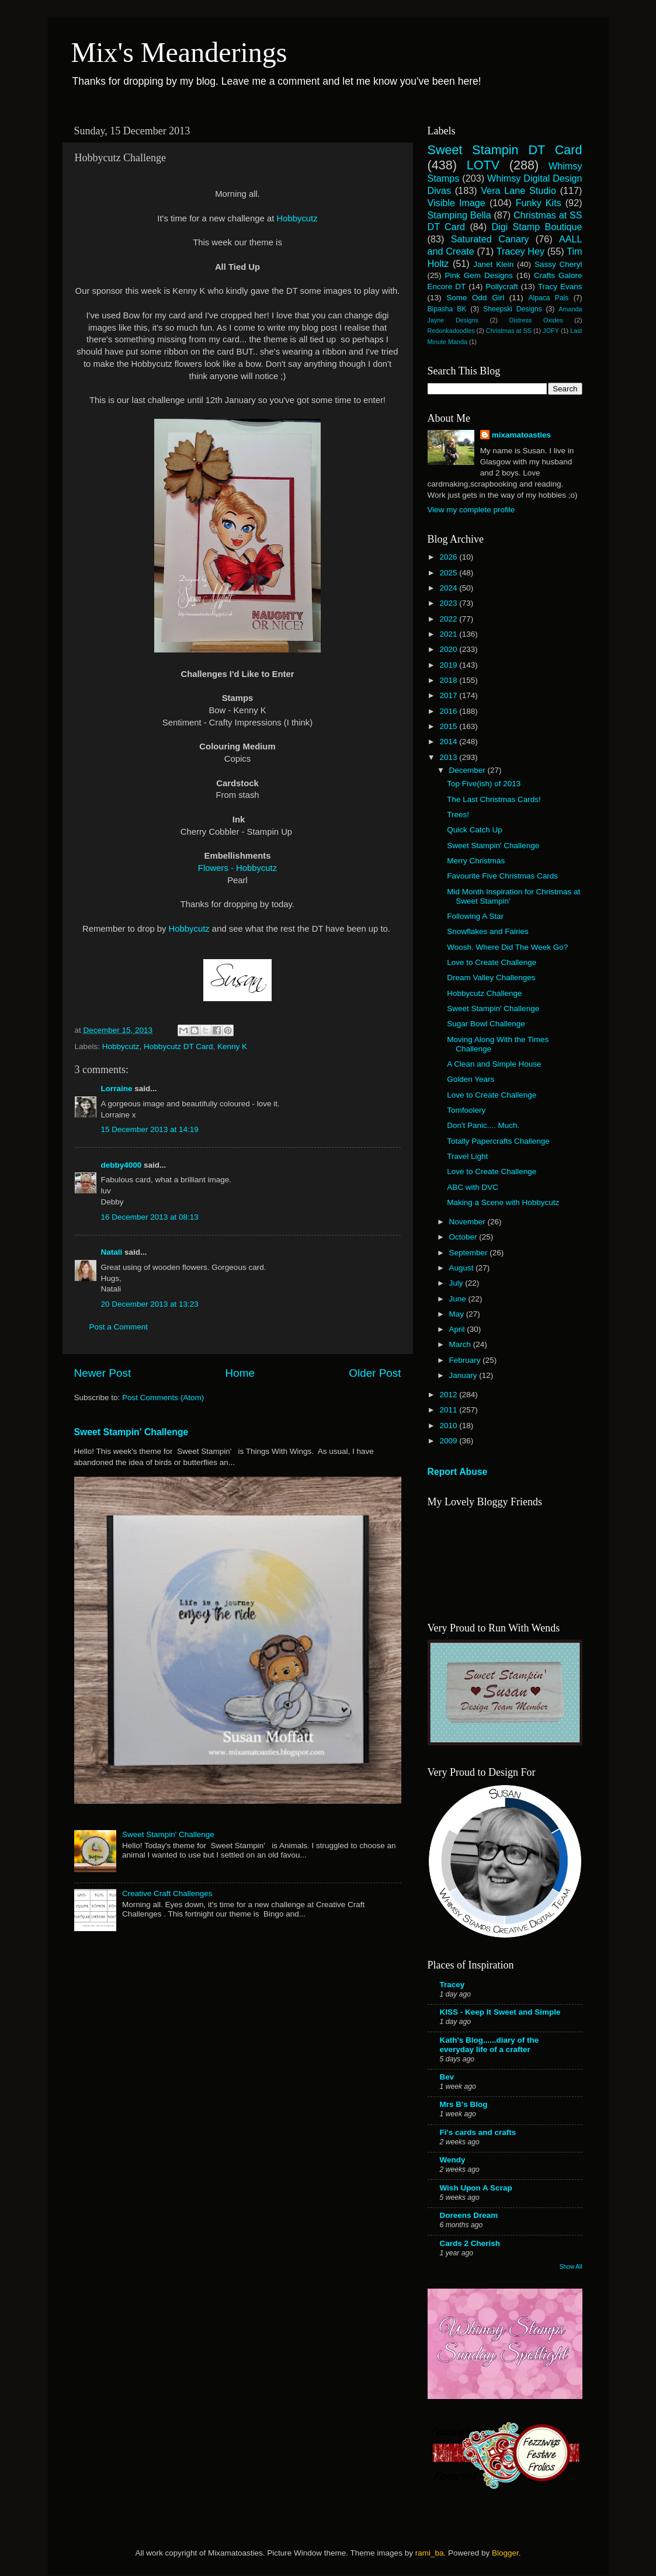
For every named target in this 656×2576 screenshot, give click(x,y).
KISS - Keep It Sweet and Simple (500, 2012)
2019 (449, 665)
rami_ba (429, 2553)
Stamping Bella (459, 215)
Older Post (375, 1373)
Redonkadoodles (451, 330)
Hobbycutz (297, 218)
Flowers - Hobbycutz (237, 868)
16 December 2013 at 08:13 (150, 1217)
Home (240, 1373)
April (458, 1329)
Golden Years (470, 1079)
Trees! (458, 814)
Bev (447, 2076)
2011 (449, 1409)
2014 (449, 741)
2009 (449, 1440)
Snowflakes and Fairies (488, 931)
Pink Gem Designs (479, 275)
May (457, 1314)
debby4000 (121, 1165)
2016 (449, 711)
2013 (449, 757)
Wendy (453, 2159)
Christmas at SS (509, 330)
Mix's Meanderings (179, 52)
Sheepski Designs (512, 309)
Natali (112, 1252)
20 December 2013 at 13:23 (150, 1304)
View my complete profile (471, 509)
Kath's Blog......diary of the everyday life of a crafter (489, 2045)
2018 (449, 680)
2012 (449, 1394)
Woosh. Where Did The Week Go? (507, 947)
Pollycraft (501, 286)
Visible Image (456, 202)
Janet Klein (493, 264)
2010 (449, 1425)
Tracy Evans (560, 286)
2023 (449, 603)
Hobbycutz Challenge (484, 993)
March (461, 1344)
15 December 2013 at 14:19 (150, 1129)
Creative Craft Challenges (167, 1893)
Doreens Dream (469, 2215)
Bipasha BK (447, 309)
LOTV (483, 165)
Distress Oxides (536, 320)
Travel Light (467, 1156)
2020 (449, 649)
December (468, 770)
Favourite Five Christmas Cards (502, 876)
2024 (449, 588)
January (464, 1375)
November (468, 1221)
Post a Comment (118, 1326)
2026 (449, 557)
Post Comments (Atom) (163, 1397)
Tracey (452, 1984)
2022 (449, 619)
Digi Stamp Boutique (536, 226)
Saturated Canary (490, 239)
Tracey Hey (520, 251)
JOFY (551, 330)
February (466, 1360)
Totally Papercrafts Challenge (498, 1141)
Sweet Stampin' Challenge (131, 1432)
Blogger (505, 2553)
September (469, 1252)
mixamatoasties (521, 435)
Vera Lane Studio (518, 190)
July (457, 1283)
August (462, 1267)
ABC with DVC (472, 1187)
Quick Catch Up (474, 829)
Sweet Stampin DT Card (505, 150)
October (464, 1237)
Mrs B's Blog (464, 2104)
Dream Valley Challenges (491, 977)
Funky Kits (538, 202)
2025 (449, 572)
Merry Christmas (476, 860)
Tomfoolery (466, 1110)
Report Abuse (458, 1472)
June (458, 1298)
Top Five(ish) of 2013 (483, 783)
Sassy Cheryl (558, 264)
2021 (449, 634)
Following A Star (475, 916)
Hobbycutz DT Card (178, 1046)
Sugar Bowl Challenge (486, 1023)
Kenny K (232, 1046)
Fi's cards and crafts (478, 2132)
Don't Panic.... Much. (483, 1125)
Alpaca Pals (548, 298)
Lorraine (117, 1088)
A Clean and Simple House (494, 1064)
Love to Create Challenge (491, 962)
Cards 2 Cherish (470, 2243)
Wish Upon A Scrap (476, 2187)
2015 (449, 726)
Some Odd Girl (475, 297)
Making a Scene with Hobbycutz (503, 1202)
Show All (571, 2266)
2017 (449, 695)
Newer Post (102, 1373)
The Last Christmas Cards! (494, 799)
